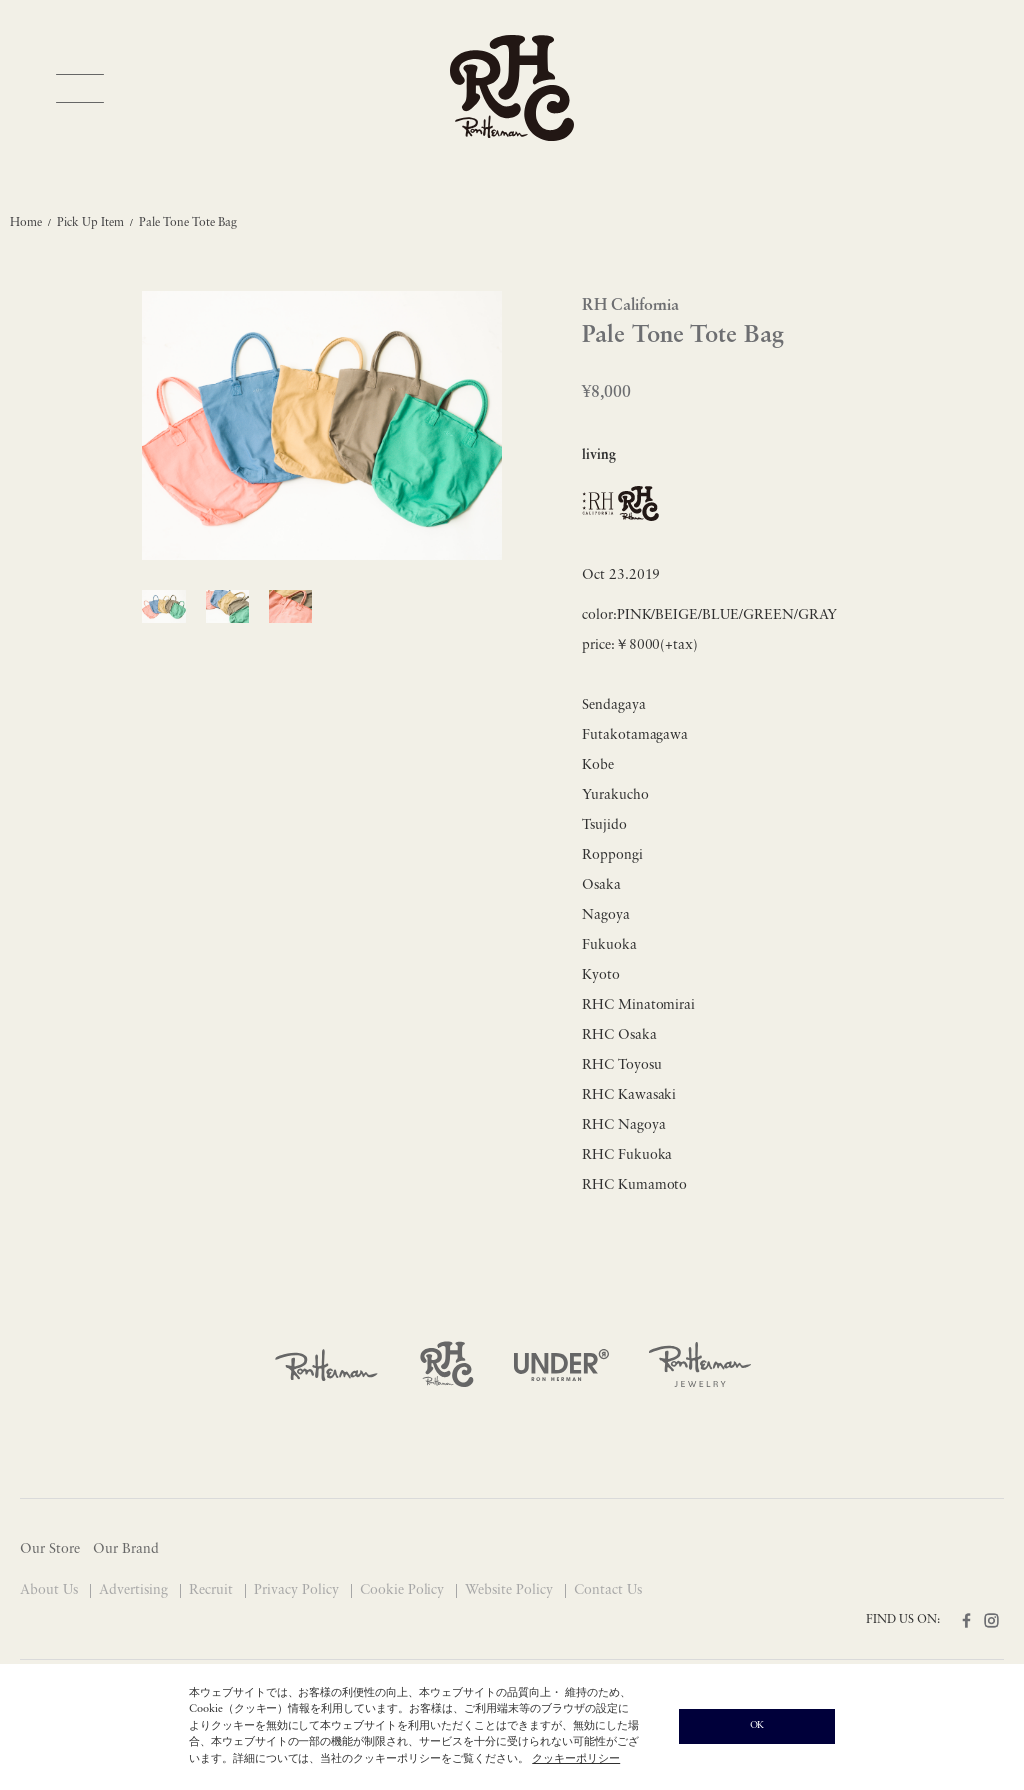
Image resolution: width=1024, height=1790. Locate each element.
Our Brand (126, 1549)
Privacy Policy (298, 1590)
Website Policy (511, 1590)
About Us (51, 1590)
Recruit (213, 1590)
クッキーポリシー (576, 1759)
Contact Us (608, 1590)
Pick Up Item (90, 223)
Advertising (135, 1590)
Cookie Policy (404, 1590)
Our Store (50, 1549)
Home (26, 223)
